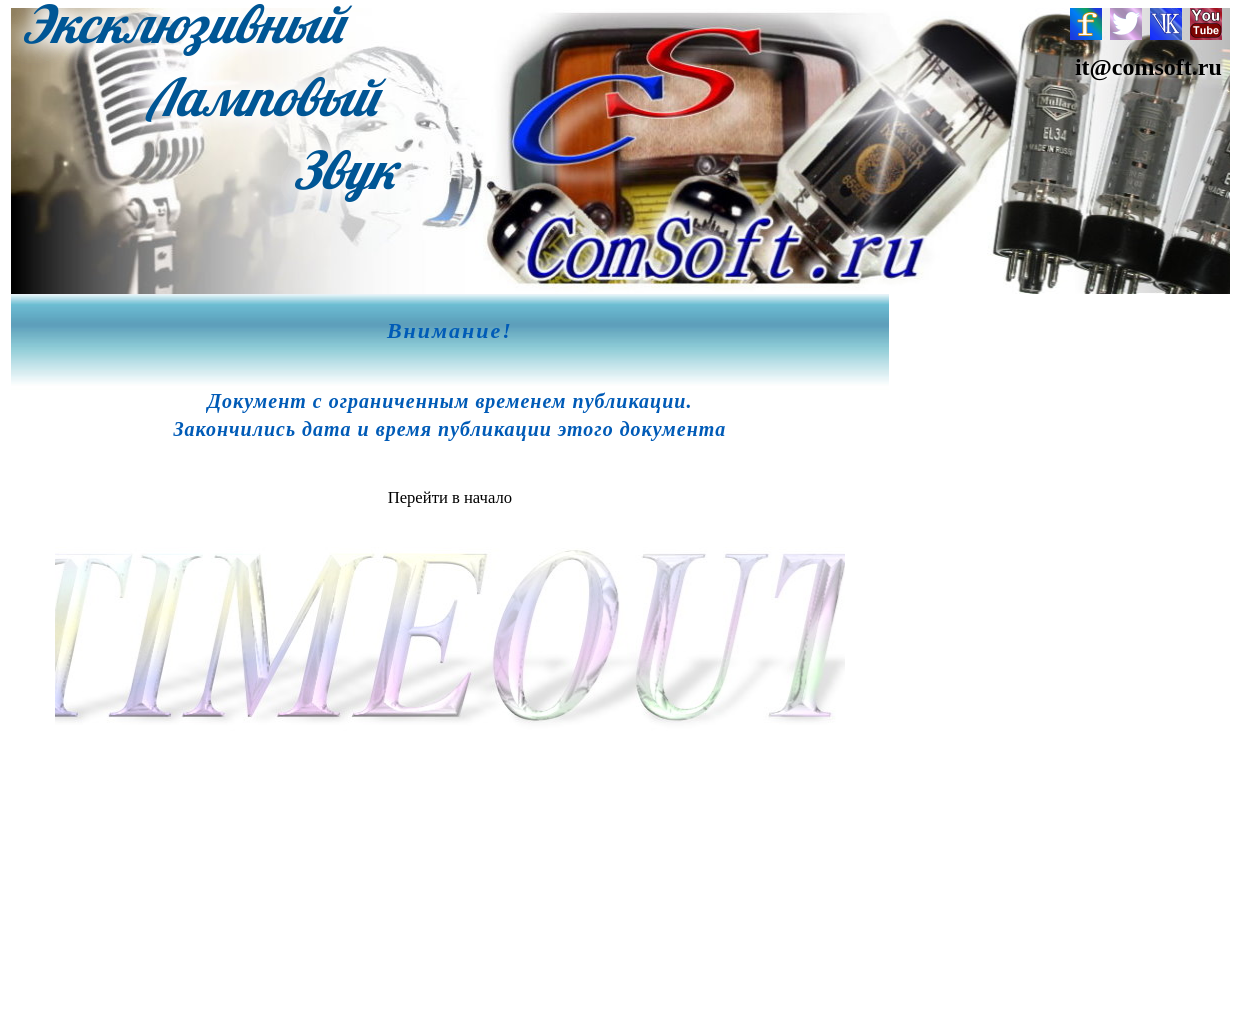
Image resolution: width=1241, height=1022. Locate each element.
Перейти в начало (450, 497)
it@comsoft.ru (1148, 67)
